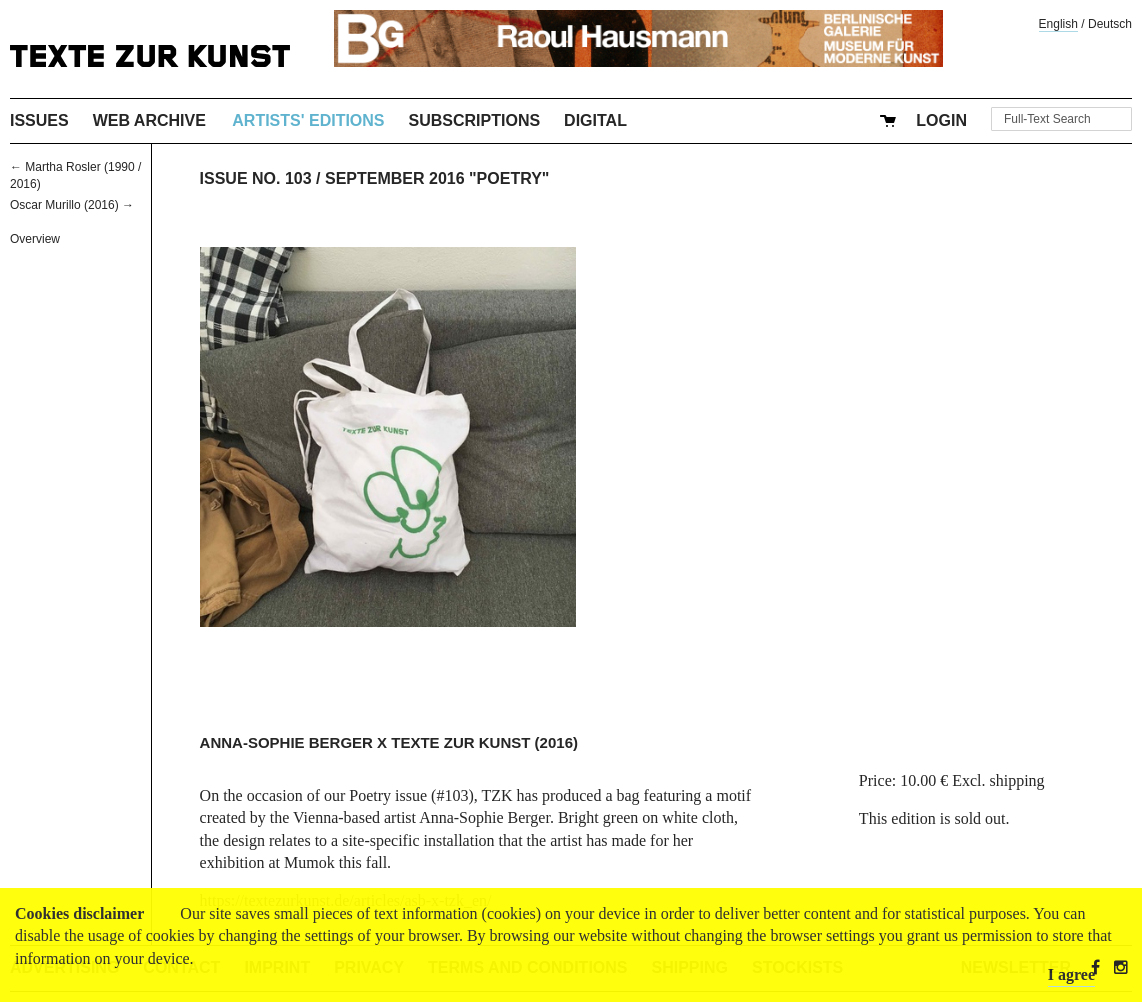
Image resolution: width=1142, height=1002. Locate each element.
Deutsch (1110, 24)
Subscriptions (475, 120)
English (1058, 24)
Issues (39, 120)
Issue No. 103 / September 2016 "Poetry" (375, 178)
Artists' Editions (308, 120)
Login (941, 120)
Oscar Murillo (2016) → (72, 205)
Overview (35, 239)
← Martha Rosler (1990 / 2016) (75, 175)
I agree (1071, 974)
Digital (595, 120)
